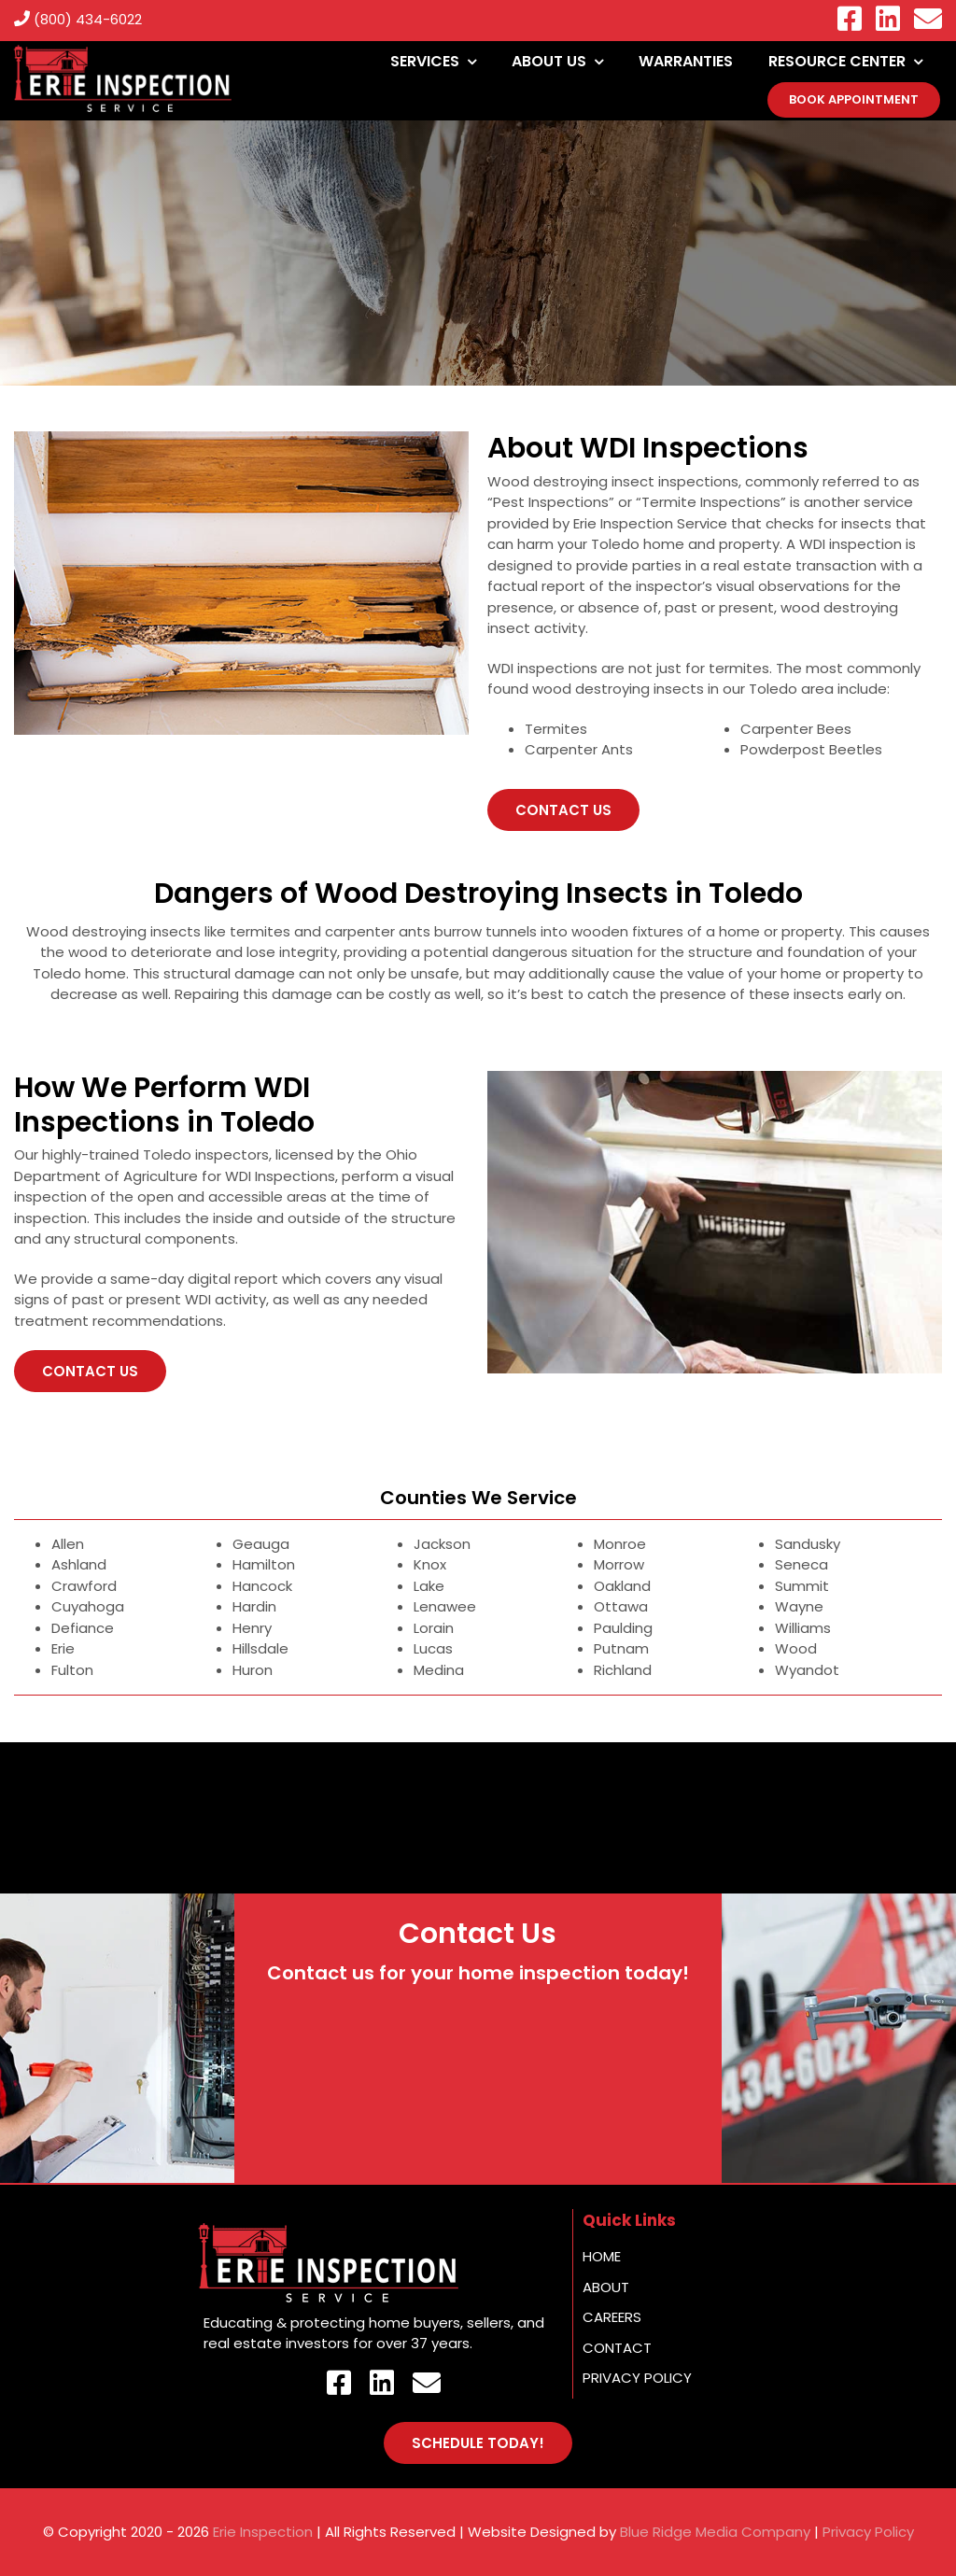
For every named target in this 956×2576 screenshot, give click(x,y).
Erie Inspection (263, 2531)
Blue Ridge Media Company (715, 2531)
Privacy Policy (637, 2377)
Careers (612, 2317)
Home (602, 2256)
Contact (617, 2348)
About (606, 2287)
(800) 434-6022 (78, 19)
